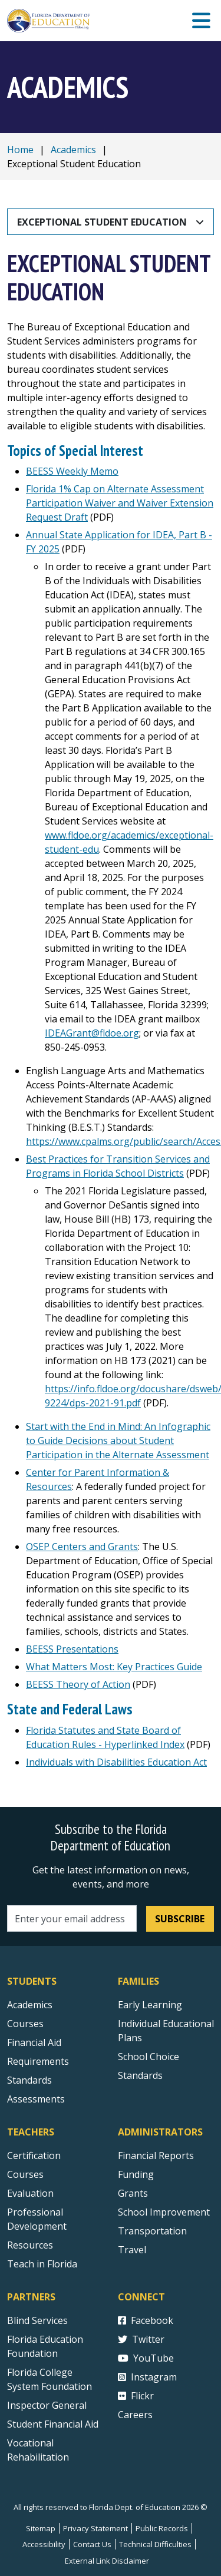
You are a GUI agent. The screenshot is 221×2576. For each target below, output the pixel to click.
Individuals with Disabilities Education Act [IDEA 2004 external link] (116, 1762)
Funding (136, 2174)
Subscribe (179, 1918)
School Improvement (164, 2212)
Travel (132, 2249)
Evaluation (30, 2193)
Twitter (141, 2339)
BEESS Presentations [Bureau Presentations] (72, 1649)
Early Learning (150, 2004)
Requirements (38, 2061)
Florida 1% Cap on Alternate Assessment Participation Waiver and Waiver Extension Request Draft (119, 503)
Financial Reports (156, 2155)
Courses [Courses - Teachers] (25, 2174)
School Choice (148, 2056)
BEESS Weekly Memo (72, 471)
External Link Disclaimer (107, 2560)
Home (20, 149)
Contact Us (92, 2544)
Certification (34, 2155)
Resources (30, 2245)
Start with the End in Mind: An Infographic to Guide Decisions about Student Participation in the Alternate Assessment (118, 1440)
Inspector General (47, 2405)
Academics (73, 149)
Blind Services (37, 2320)
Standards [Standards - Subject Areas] (29, 2080)
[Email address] (72, 1918)
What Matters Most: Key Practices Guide (114, 1666)
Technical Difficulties (155, 2544)
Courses (25, 2023)
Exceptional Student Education (102, 222)
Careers (135, 2414)
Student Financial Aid (52, 2424)
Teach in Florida (42, 2263)
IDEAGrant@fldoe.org (92, 1033)
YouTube (146, 2358)
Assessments (36, 2098)
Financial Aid (34, 2042)
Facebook (145, 2320)
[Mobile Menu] (201, 21)
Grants (133, 2193)
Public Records (162, 2528)
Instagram (147, 2376)
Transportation (152, 2230)
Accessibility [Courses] (43, 2544)
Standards (140, 2075)
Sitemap (40, 2528)
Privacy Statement (95, 2528)
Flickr (136, 2395)
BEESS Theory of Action (78, 1684)
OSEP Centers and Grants (82, 1546)
